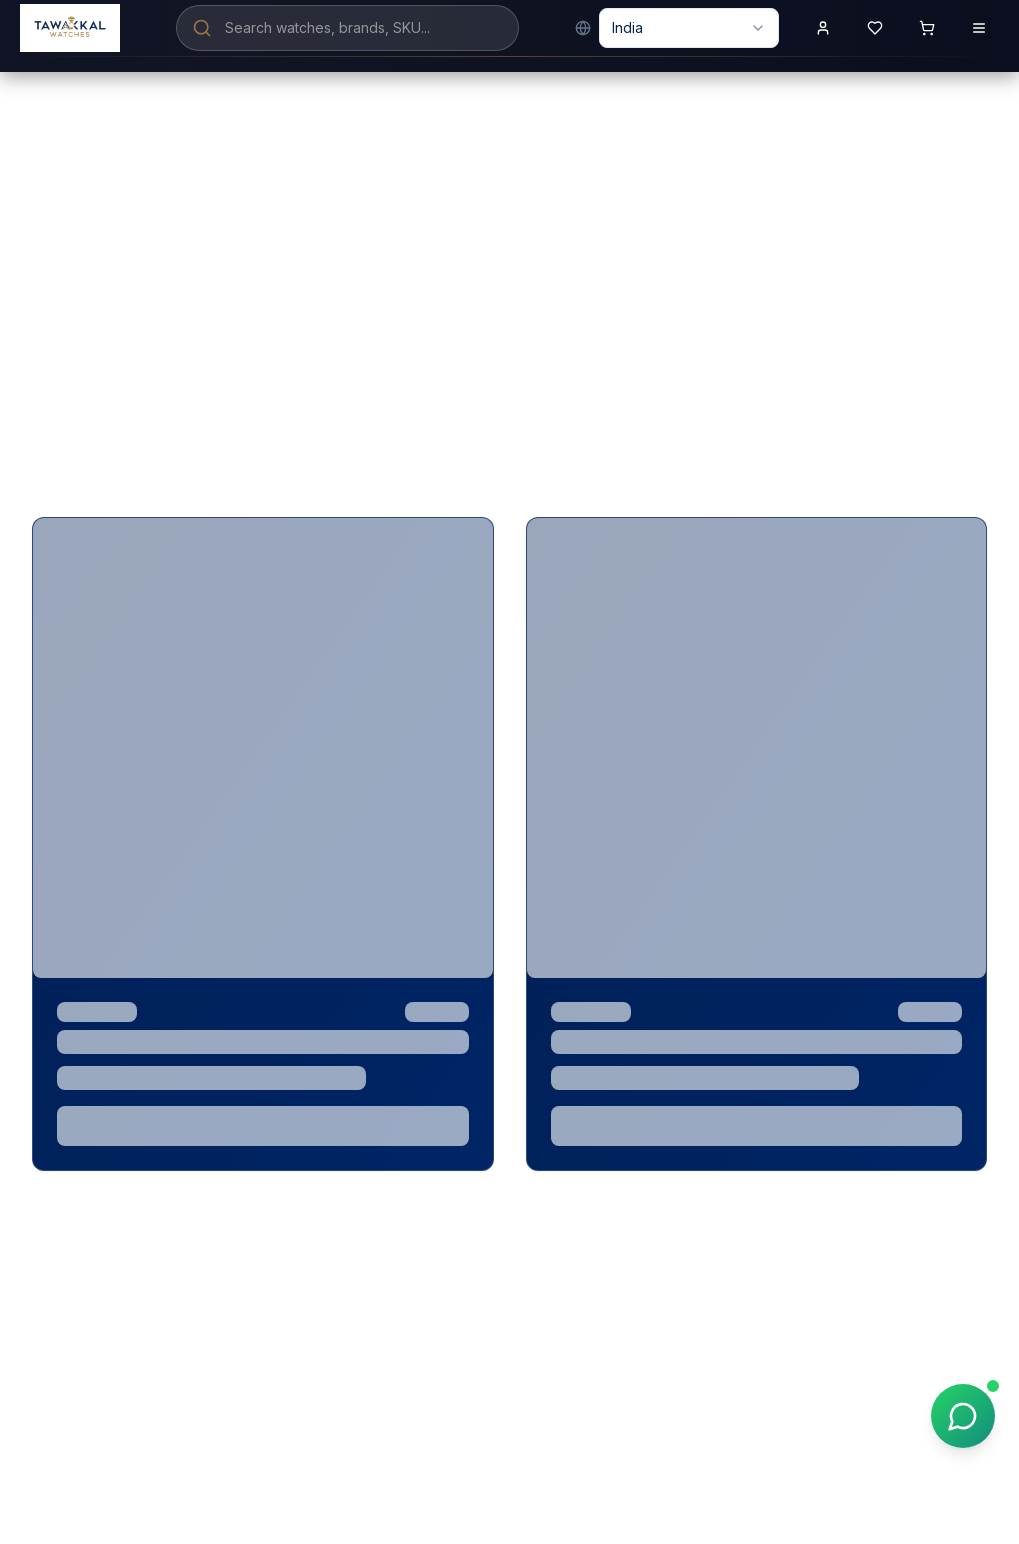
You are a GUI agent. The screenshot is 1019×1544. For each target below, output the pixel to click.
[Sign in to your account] (823, 28)
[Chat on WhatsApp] (963, 1416)
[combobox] (689, 28)
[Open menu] (979, 28)
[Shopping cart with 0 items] (927, 28)
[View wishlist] (875, 28)
